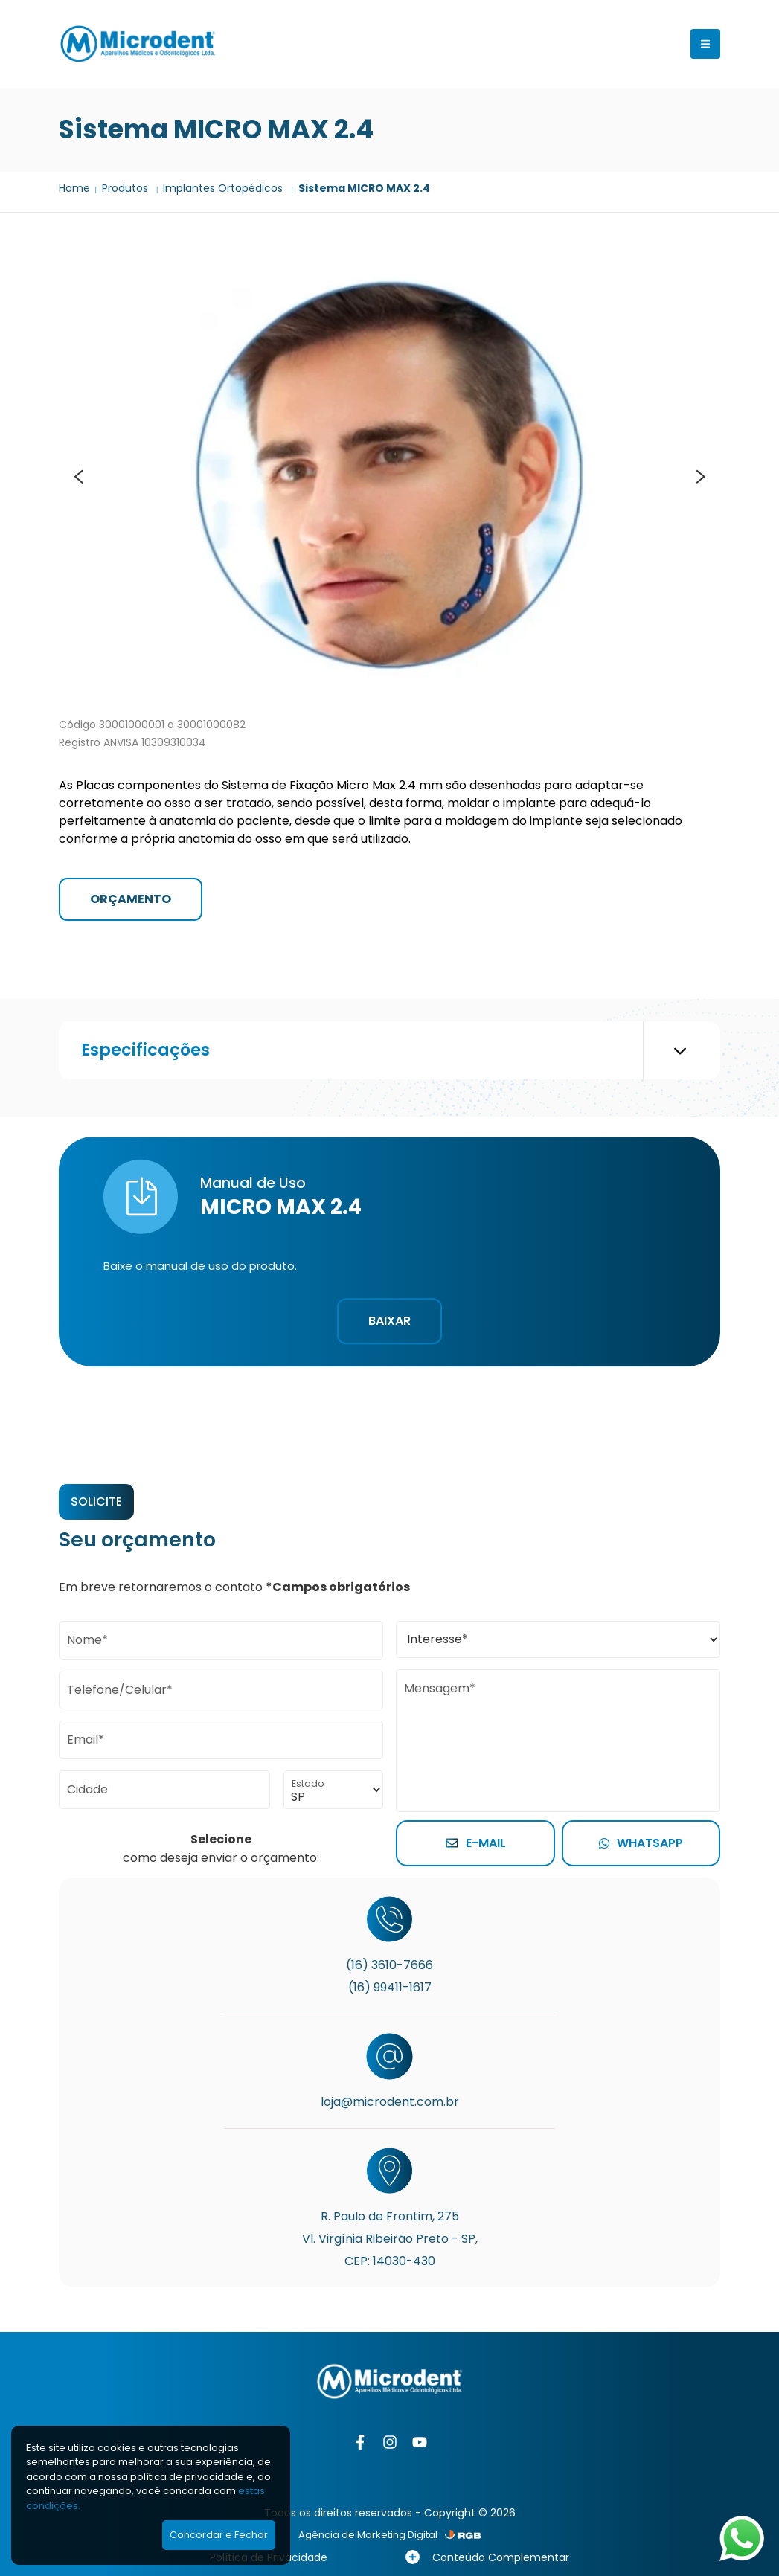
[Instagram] (390, 2442)
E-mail (476, 1842)
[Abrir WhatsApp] (741, 2538)
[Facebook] (360, 2442)
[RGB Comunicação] (463, 2535)
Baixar (389, 1320)
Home (74, 188)
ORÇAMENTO (130, 899)
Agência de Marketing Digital (367, 2535)
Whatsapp (641, 1842)
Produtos (126, 188)
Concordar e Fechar (219, 2535)
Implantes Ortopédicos (224, 188)
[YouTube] (420, 2442)
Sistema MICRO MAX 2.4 (364, 188)
